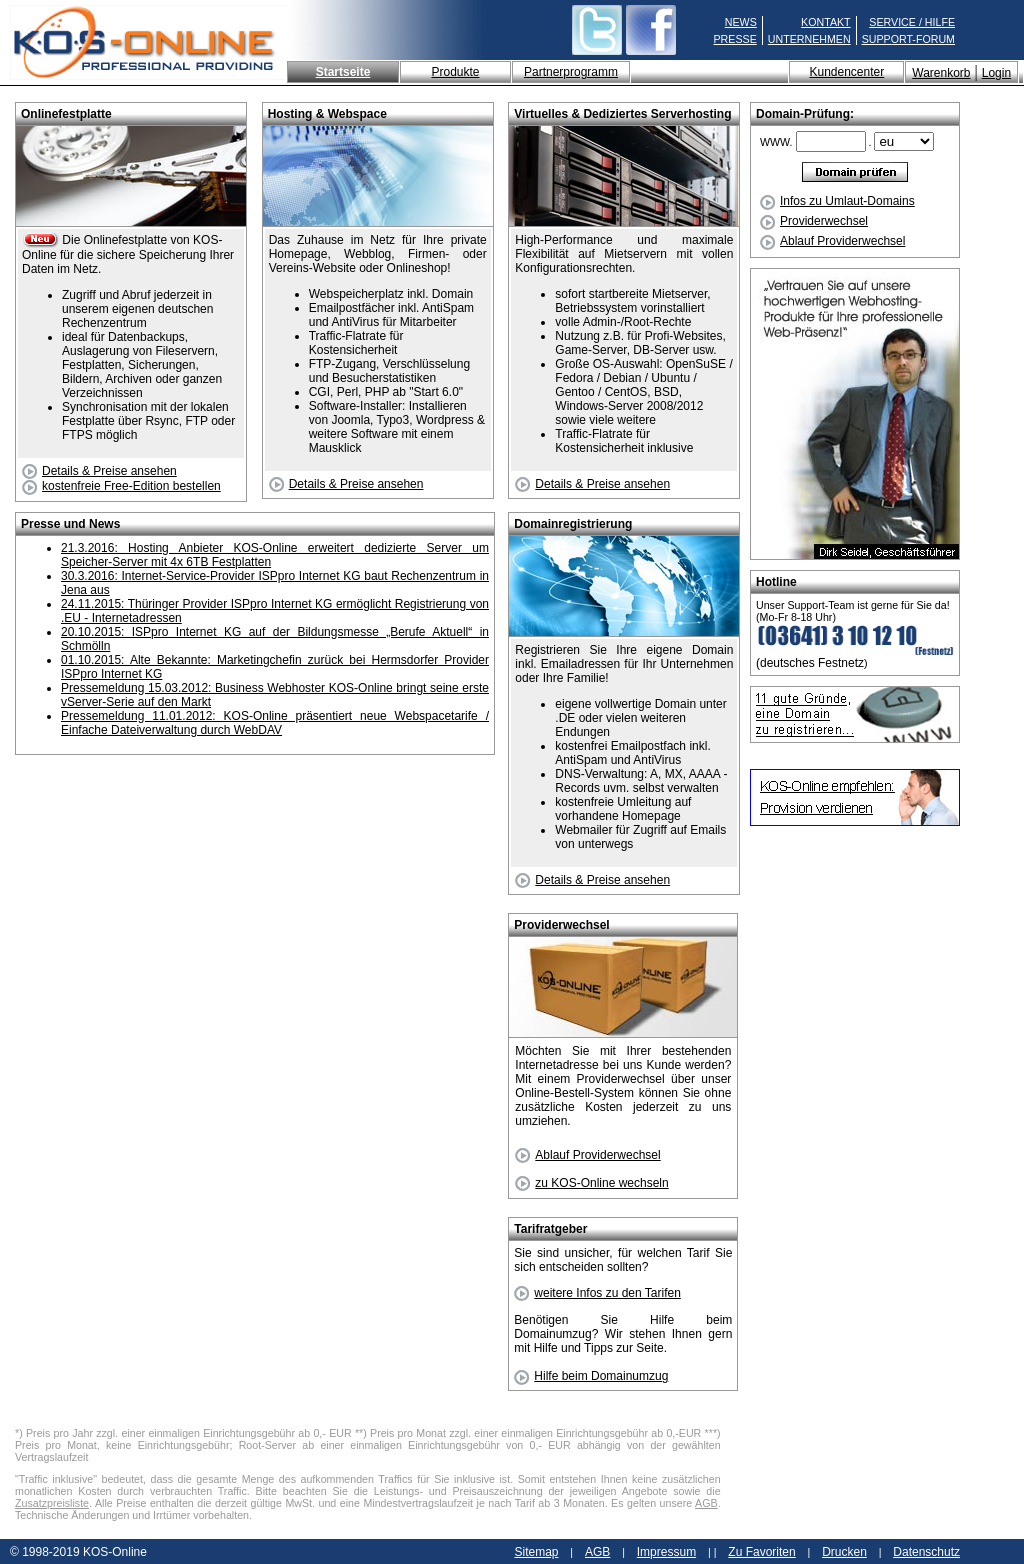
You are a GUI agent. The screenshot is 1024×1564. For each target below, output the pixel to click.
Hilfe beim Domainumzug (591, 1376)
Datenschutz (926, 1552)
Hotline (776, 582)
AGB (706, 1503)
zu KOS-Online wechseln (591, 1183)
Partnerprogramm (571, 72)
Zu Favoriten (761, 1552)
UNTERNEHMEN (809, 39)
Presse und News (70, 524)
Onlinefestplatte (66, 114)
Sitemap (536, 1552)
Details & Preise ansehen (99, 471)
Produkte (455, 72)
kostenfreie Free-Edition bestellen (121, 486)
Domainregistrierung (573, 524)
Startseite (343, 72)
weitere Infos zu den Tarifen (597, 1293)
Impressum (666, 1552)
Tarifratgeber (550, 1229)
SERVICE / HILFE (912, 22)
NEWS (741, 22)
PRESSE (735, 39)
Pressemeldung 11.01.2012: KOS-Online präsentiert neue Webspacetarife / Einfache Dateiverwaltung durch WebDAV (275, 723)
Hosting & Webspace (327, 114)
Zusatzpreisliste (52, 1503)
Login (996, 73)
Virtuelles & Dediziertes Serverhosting (622, 114)
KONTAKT (826, 22)
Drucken (844, 1552)
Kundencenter (846, 72)
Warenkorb (941, 73)
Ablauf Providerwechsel (832, 241)
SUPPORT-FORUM (908, 39)
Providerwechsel (814, 221)
